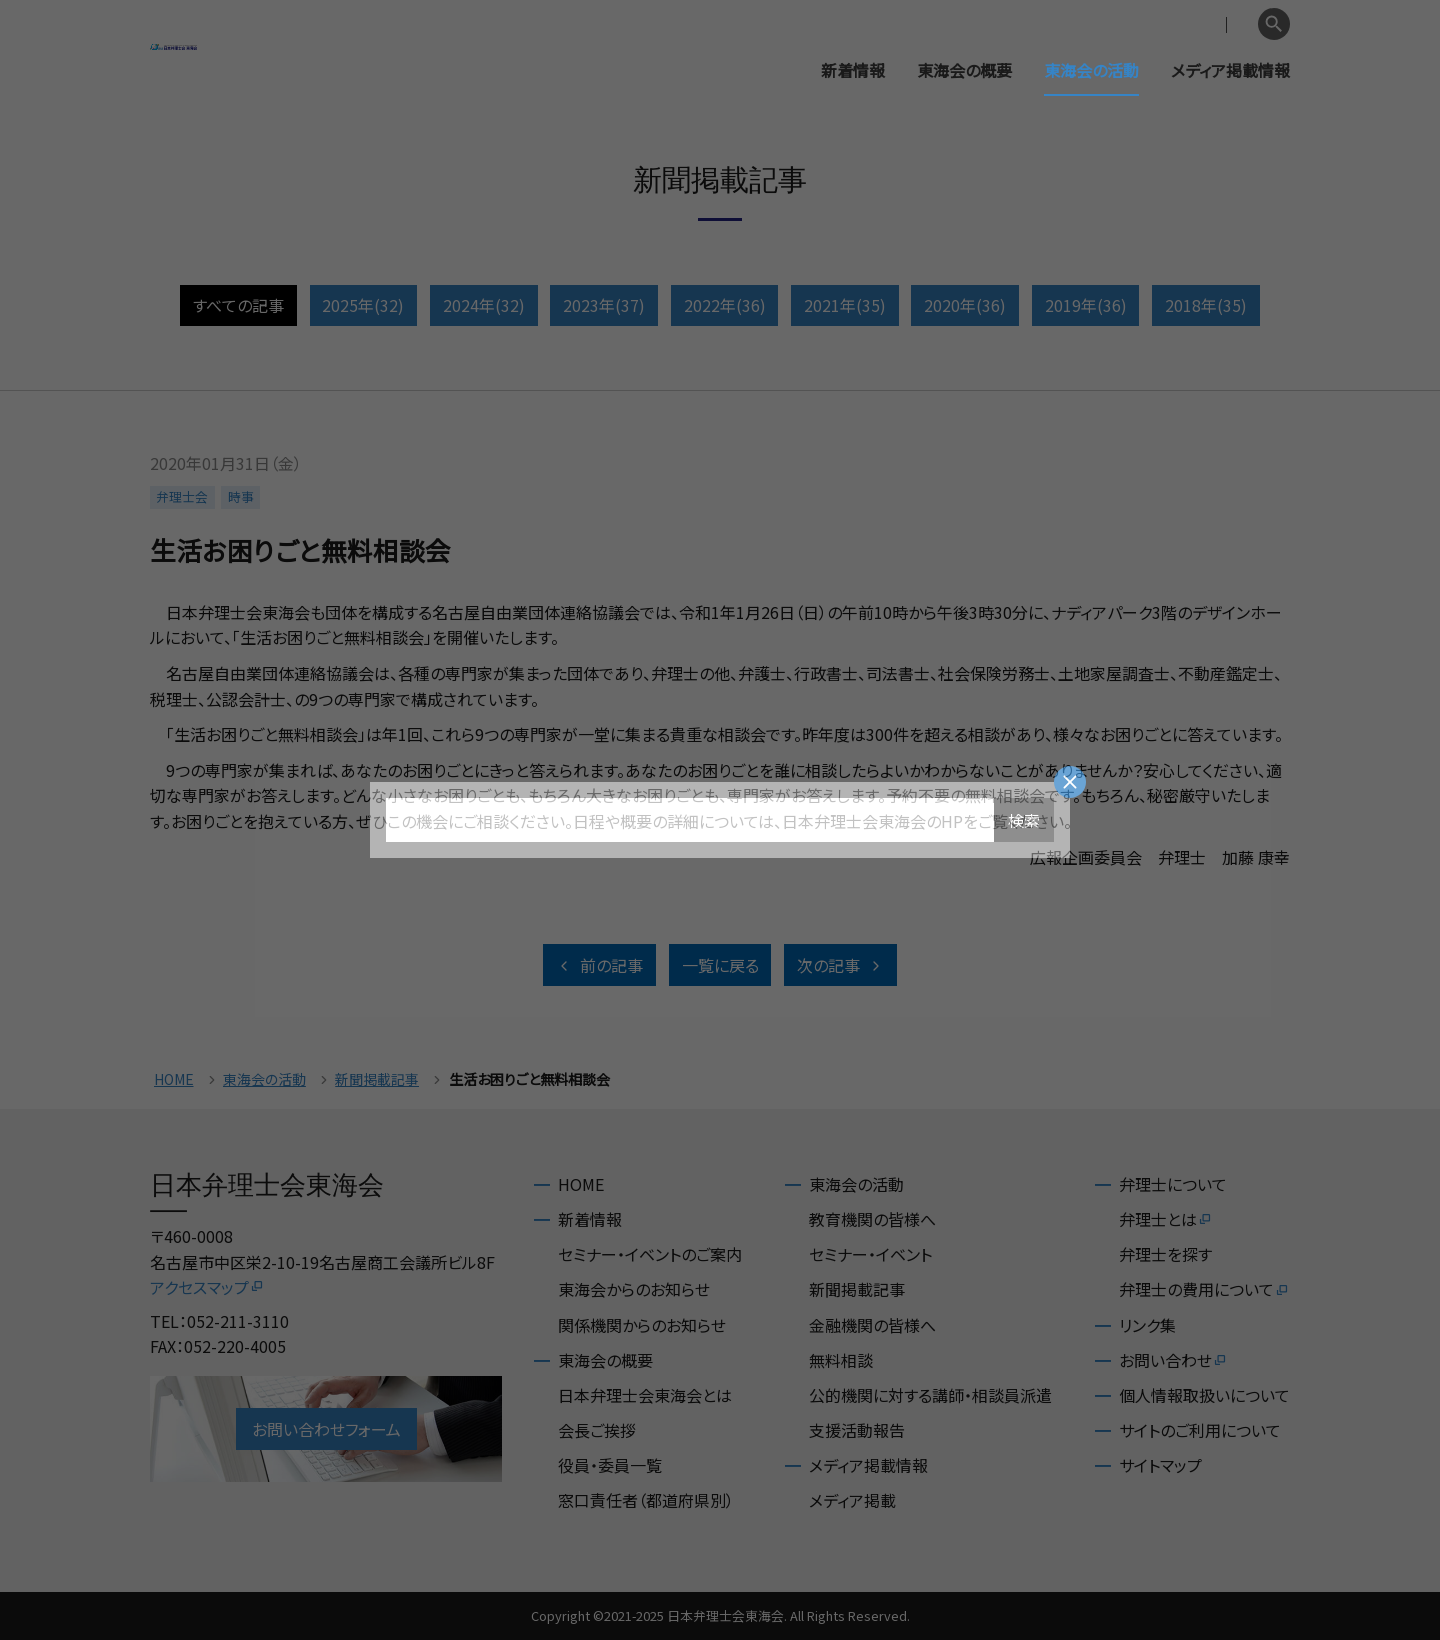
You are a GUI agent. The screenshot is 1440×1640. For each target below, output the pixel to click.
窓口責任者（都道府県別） (646, 1500)
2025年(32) (363, 305)
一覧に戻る (720, 965)
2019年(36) (1086, 305)
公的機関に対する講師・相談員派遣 (930, 1395)
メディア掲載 (852, 1500)
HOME (174, 1079)
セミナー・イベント (870, 1254)
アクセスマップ (207, 1287)
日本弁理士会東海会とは (645, 1395)
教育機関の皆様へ (872, 1219)
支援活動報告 (857, 1430)
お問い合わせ (1173, 1360)
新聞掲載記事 (377, 1079)
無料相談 (841, 1360)
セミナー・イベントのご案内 (650, 1254)
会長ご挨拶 (597, 1430)
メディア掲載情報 (1230, 70)
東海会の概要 (964, 70)
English (1221, 24)
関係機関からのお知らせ (642, 1325)
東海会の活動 (1091, 70)
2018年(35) (1206, 305)
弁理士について (1173, 1184)
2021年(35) (845, 305)
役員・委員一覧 (610, 1465)
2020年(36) (965, 305)
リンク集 (1147, 1325)
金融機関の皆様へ (872, 1325)
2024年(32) (484, 305)
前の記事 (599, 965)
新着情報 (853, 70)
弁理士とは (1166, 1219)
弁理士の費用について (1204, 1289)
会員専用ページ (1122, 24)
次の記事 (840, 965)
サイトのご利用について (1200, 1430)
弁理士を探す (1165, 1254)
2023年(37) (604, 305)
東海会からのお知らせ (634, 1289)
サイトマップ (1160, 1465)
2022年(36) (725, 305)
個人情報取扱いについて (1204, 1395)
